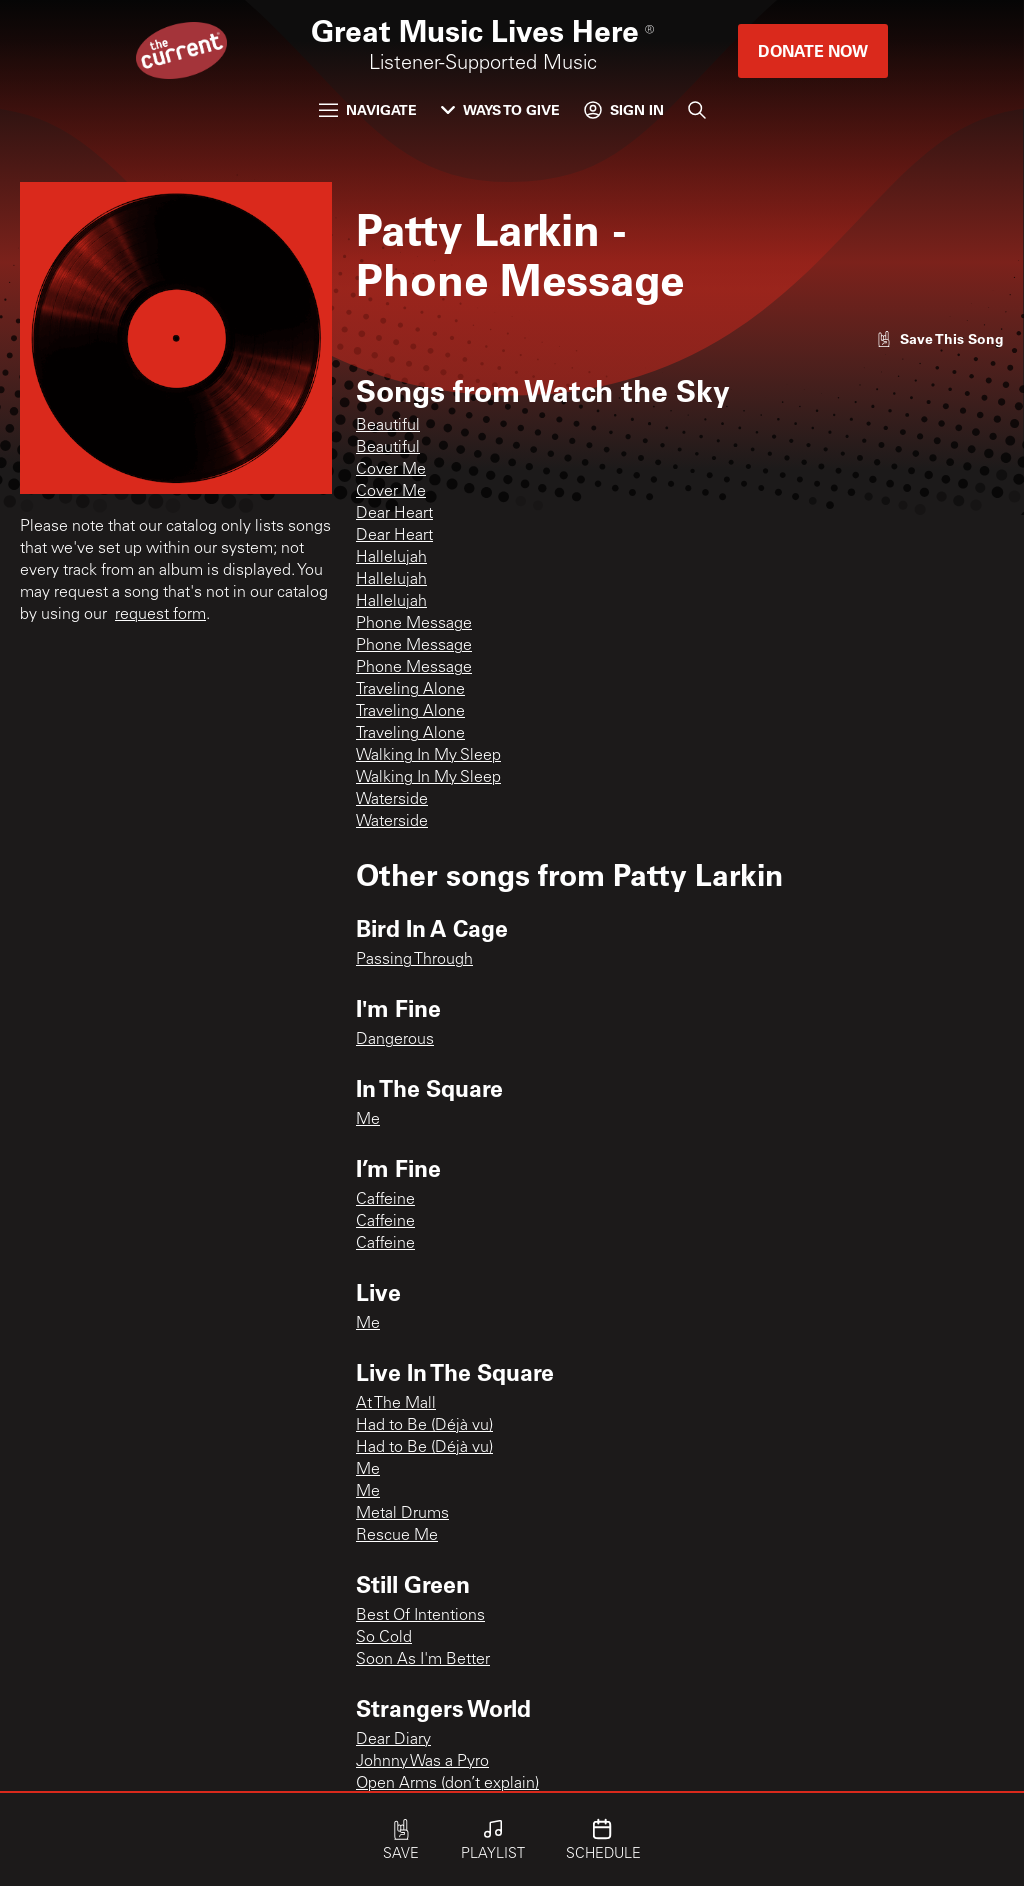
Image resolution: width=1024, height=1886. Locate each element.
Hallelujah (391, 558)
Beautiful (388, 426)
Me (368, 1120)
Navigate (368, 109)
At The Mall (396, 1404)
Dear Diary (393, 1740)
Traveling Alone (410, 690)
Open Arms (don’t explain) (447, 1784)
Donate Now (813, 50)
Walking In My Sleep (428, 756)
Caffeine (385, 1200)
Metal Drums (402, 1514)
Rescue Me (397, 1536)
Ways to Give (500, 109)
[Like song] (940, 338)
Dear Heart (394, 514)
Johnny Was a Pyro (422, 1762)
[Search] (697, 110)
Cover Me (391, 470)
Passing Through (414, 960)
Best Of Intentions (420, 1616)
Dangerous (395, 1040)
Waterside (392, 800)
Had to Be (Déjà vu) (424, 1426)
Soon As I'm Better (423, 1660)
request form (160, 615)
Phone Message (414, 624)
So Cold (384, 1638)
